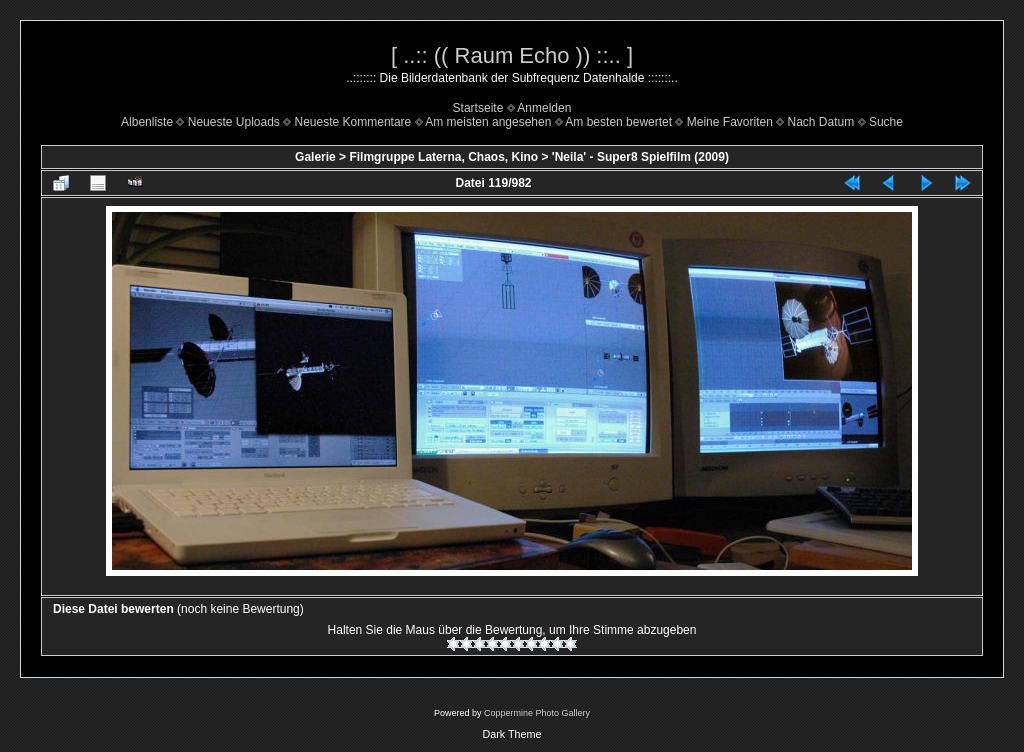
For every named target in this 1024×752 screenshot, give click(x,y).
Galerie (315, 157)
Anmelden (544, 108)
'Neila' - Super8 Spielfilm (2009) (640, 157)
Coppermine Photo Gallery (537, 713)
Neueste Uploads (234, 122)
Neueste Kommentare (353, 122)
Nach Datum (821, 122)
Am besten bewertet (618, 122)
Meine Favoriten (730, 122)
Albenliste (147, 122)
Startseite (478, 108)
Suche (886, 122)
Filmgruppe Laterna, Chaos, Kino (443, 157)
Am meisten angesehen (488, 122)
